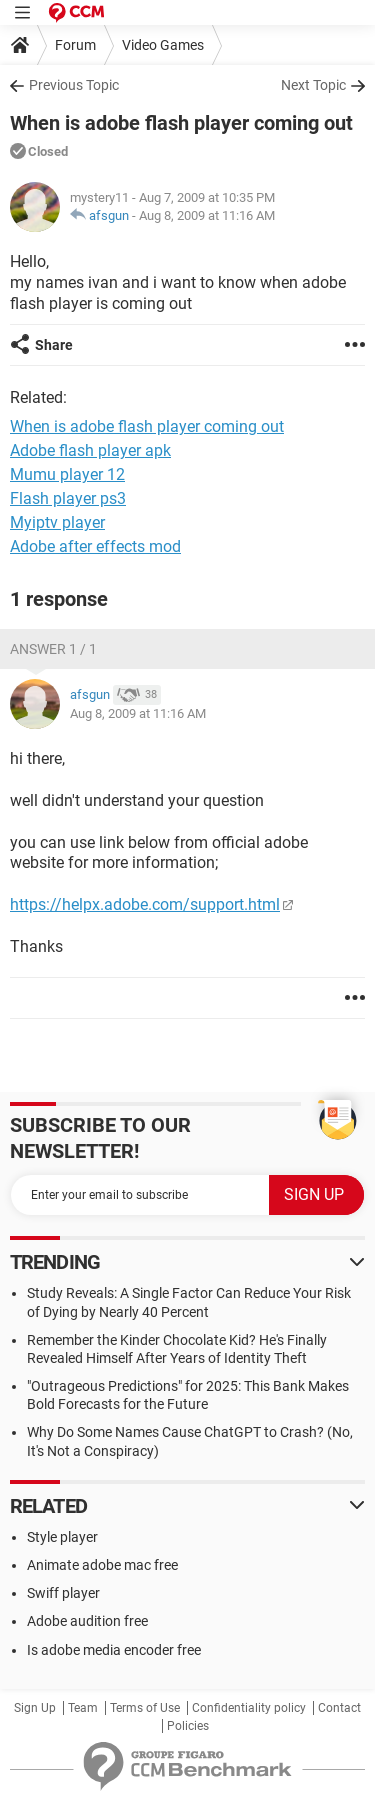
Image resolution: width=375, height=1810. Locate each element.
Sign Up (35, 1708)
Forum (75, 45)
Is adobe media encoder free (114, 1650)
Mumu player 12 (67, 474)
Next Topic (313, 85)
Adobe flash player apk (90, 450)
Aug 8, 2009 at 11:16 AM (207, 215)
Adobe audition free (87, 1621)
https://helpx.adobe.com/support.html (145, 904)
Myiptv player (57, 522)
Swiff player (63, 1593)
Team (83, 1708)
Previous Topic (74, 85)
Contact (339, 1708)
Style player (62, 1537)
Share (54, 345)
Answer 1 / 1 (53, 649)
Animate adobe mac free (102, 1565)
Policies (188, 1726)
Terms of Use (145, 1708)
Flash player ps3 (68, 498)
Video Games (163, 45)
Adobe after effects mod (95, 546)
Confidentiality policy (249, 1708)
